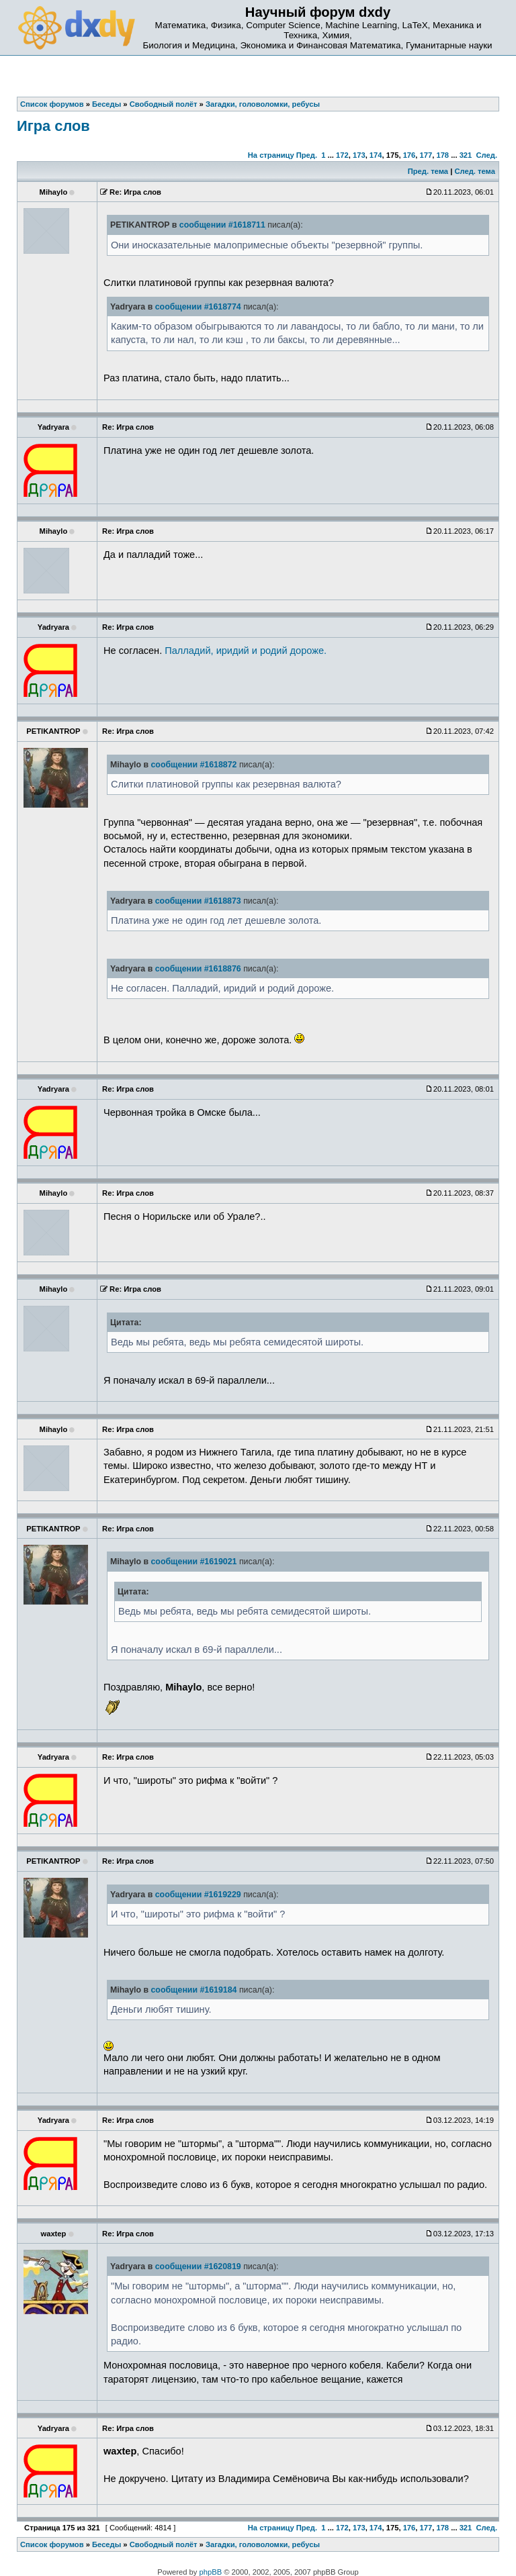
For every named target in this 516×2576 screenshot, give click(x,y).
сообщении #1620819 (198, 2266)
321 (466, 155)
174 (376, 155)
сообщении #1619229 (198, 1894)
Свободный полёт (164, 2544)
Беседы (106, 2544)
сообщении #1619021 (193, 1561)
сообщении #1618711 (222, 225)
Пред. (306, 155)
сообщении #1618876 (198, 968)
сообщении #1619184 (193, 1990)
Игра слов (53, 125)
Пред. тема (428, 171)
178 (442, 155)
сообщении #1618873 (198, 901)
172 (342, 155)
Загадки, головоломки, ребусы (263, 2544)
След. (486, 155)
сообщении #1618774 (198, 307)
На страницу (271, 155)
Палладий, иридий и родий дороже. (246, 650)
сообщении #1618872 (193, 764)
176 (409, 155)
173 (359, 155)
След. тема (474, 171)
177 (426, 155)
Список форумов (52, 2544)
